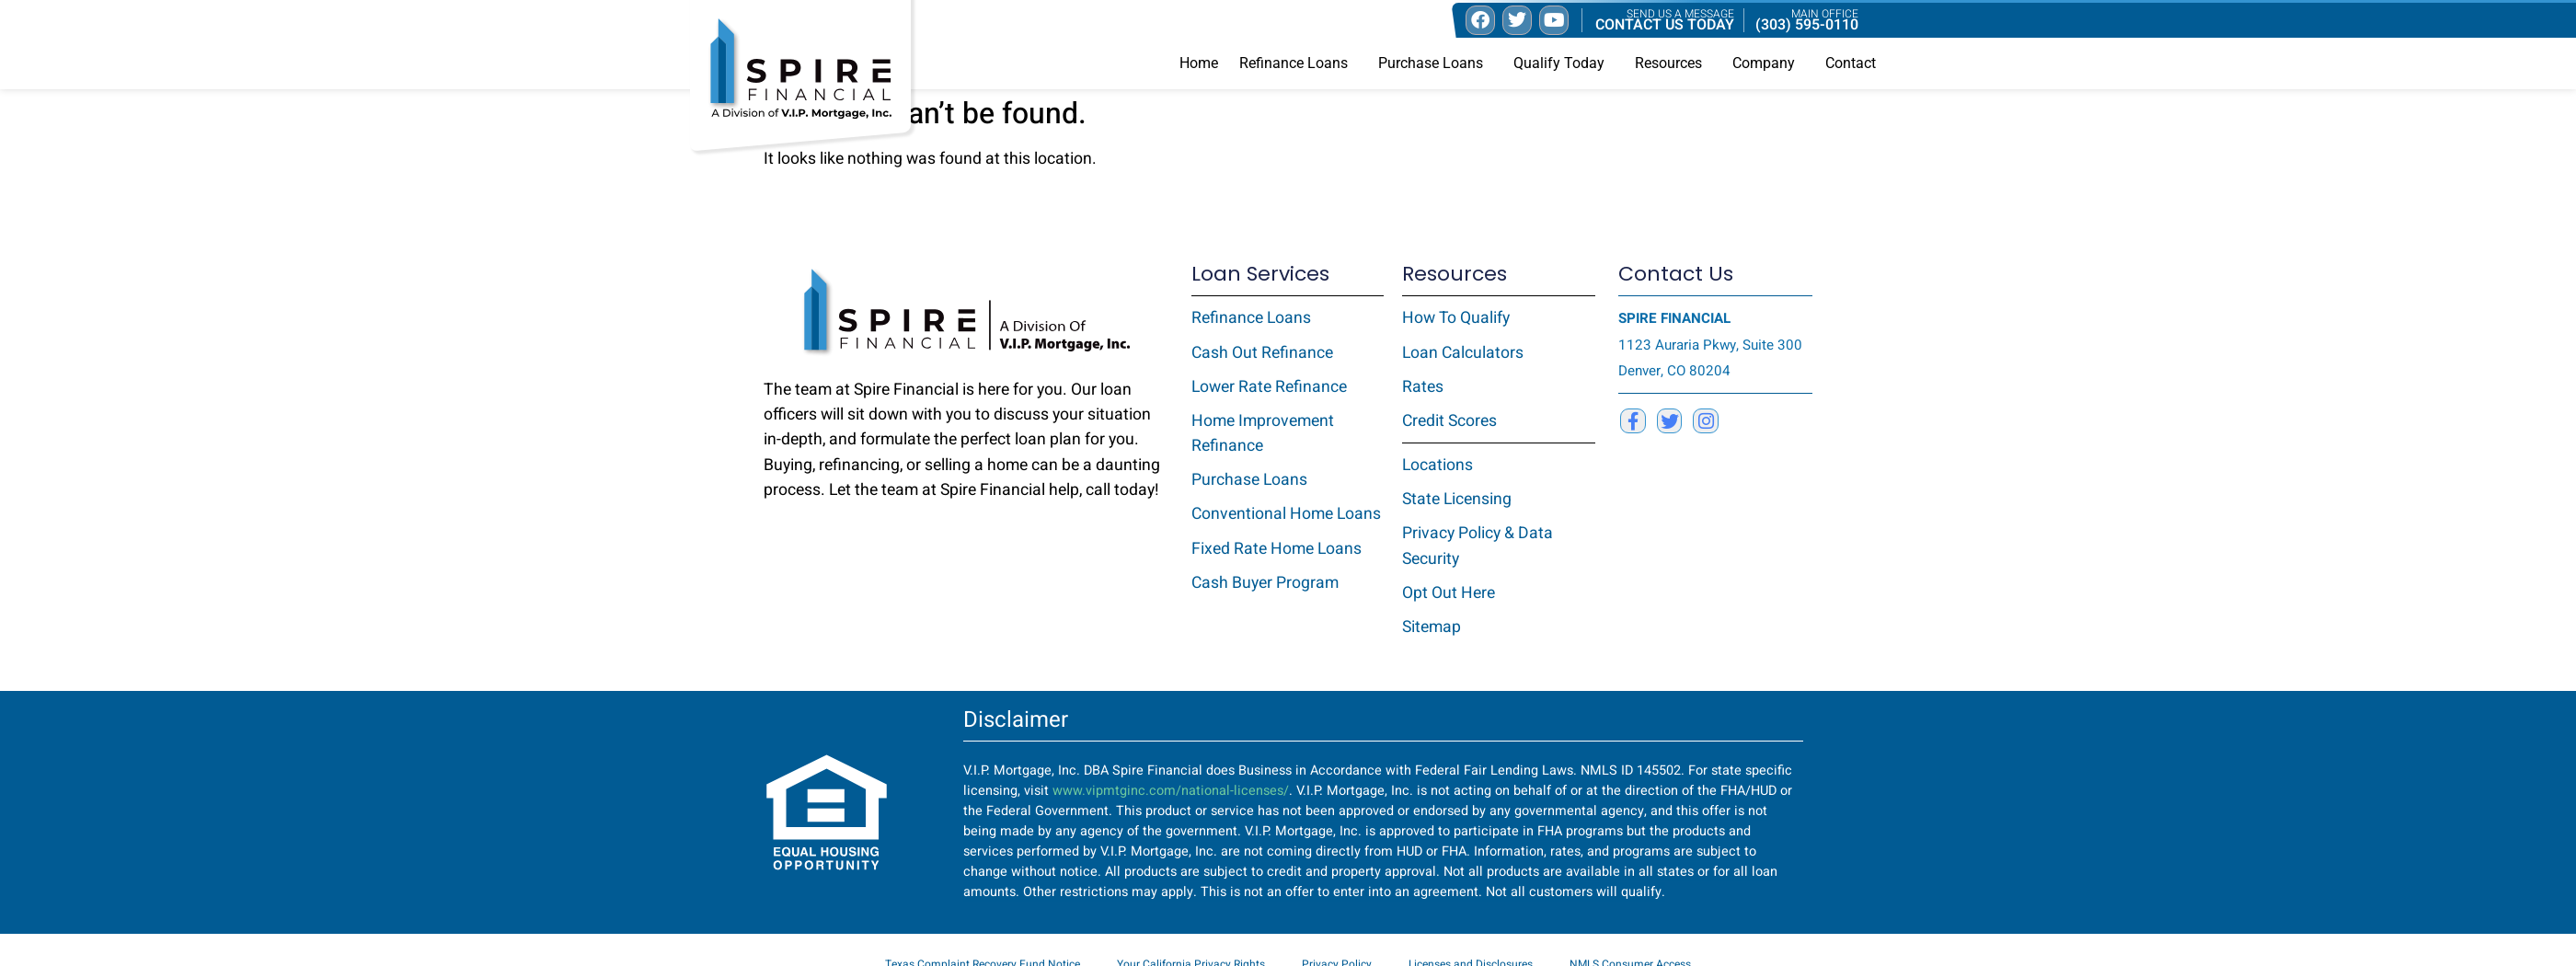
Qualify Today (1563, 63)
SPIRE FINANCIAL (1674, 318)
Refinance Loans (1298, 63)
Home (1198, 63)
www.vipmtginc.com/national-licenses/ (1170, 790)
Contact (1850, 63)
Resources (1673, 63)
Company (1768, 63)
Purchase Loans (1435, 63)
